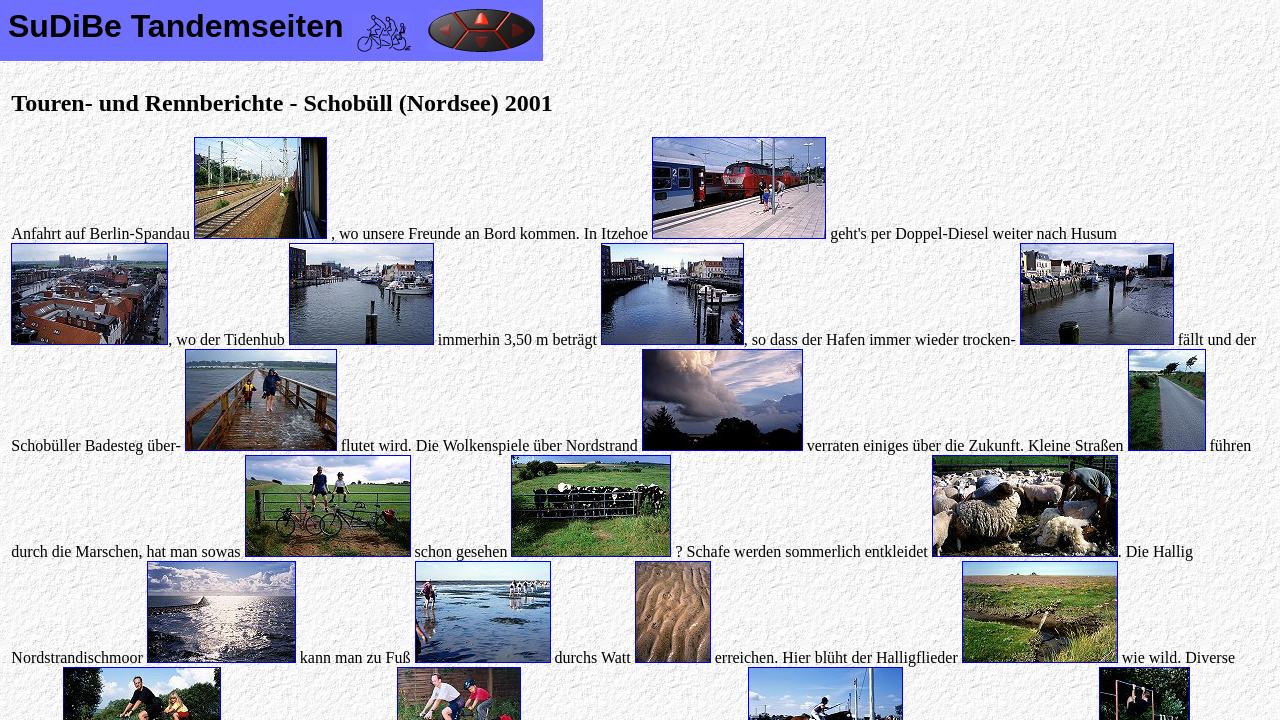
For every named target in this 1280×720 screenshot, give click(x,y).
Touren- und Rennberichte (147, 103)
